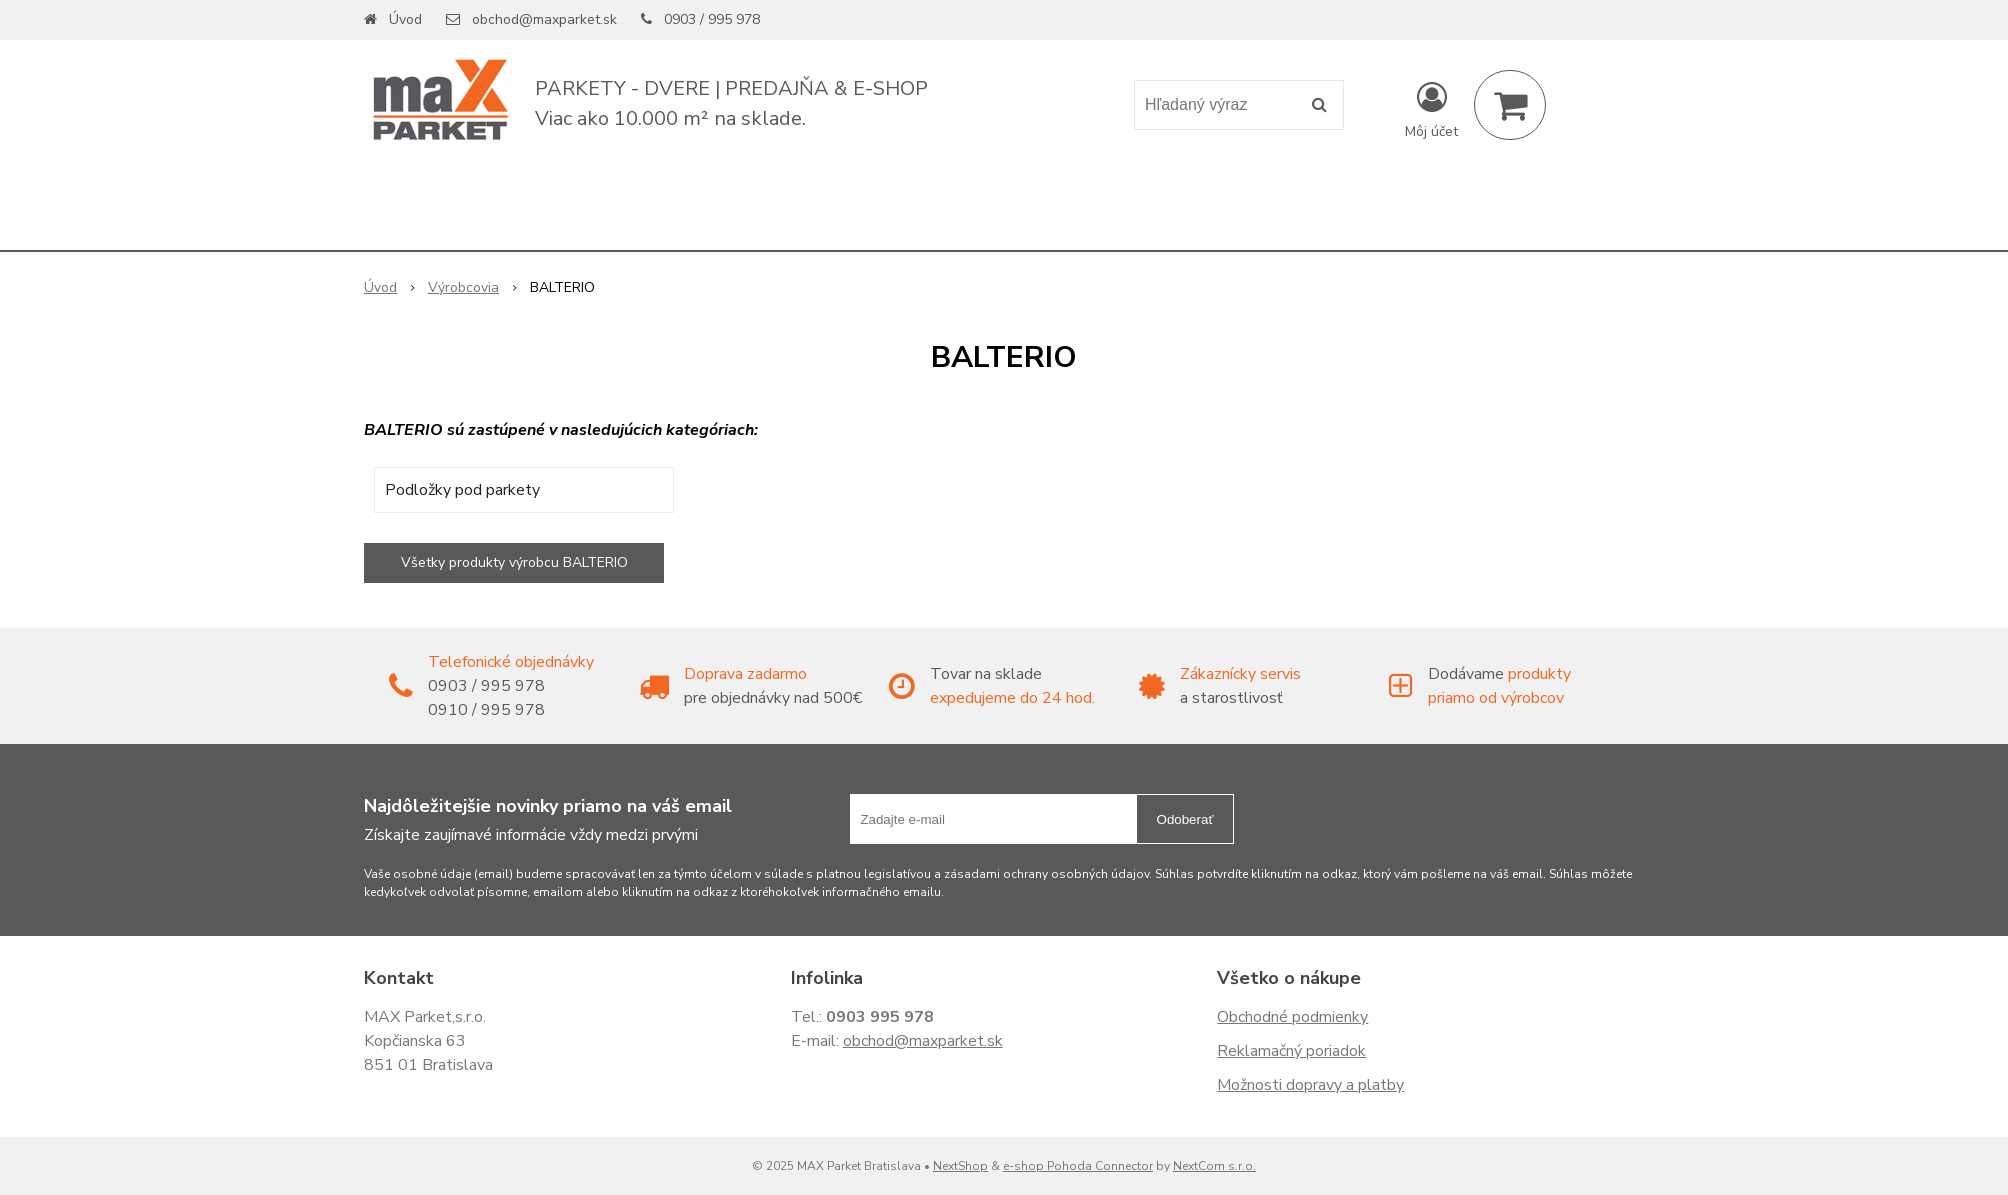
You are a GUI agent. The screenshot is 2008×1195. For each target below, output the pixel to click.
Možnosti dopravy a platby (1310, 1085)
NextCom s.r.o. (1214, 1166)
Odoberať (1185, 819)
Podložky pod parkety (462, 490)
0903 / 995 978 (712, 19)
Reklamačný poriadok (1291, 1051)
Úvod (405, 19)
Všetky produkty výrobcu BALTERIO (514, 562)
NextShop (960, 1166)
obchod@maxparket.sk (544, 19)
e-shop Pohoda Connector (1078, 1166)
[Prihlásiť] (1431, 109)
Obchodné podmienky (1292, 1017)
